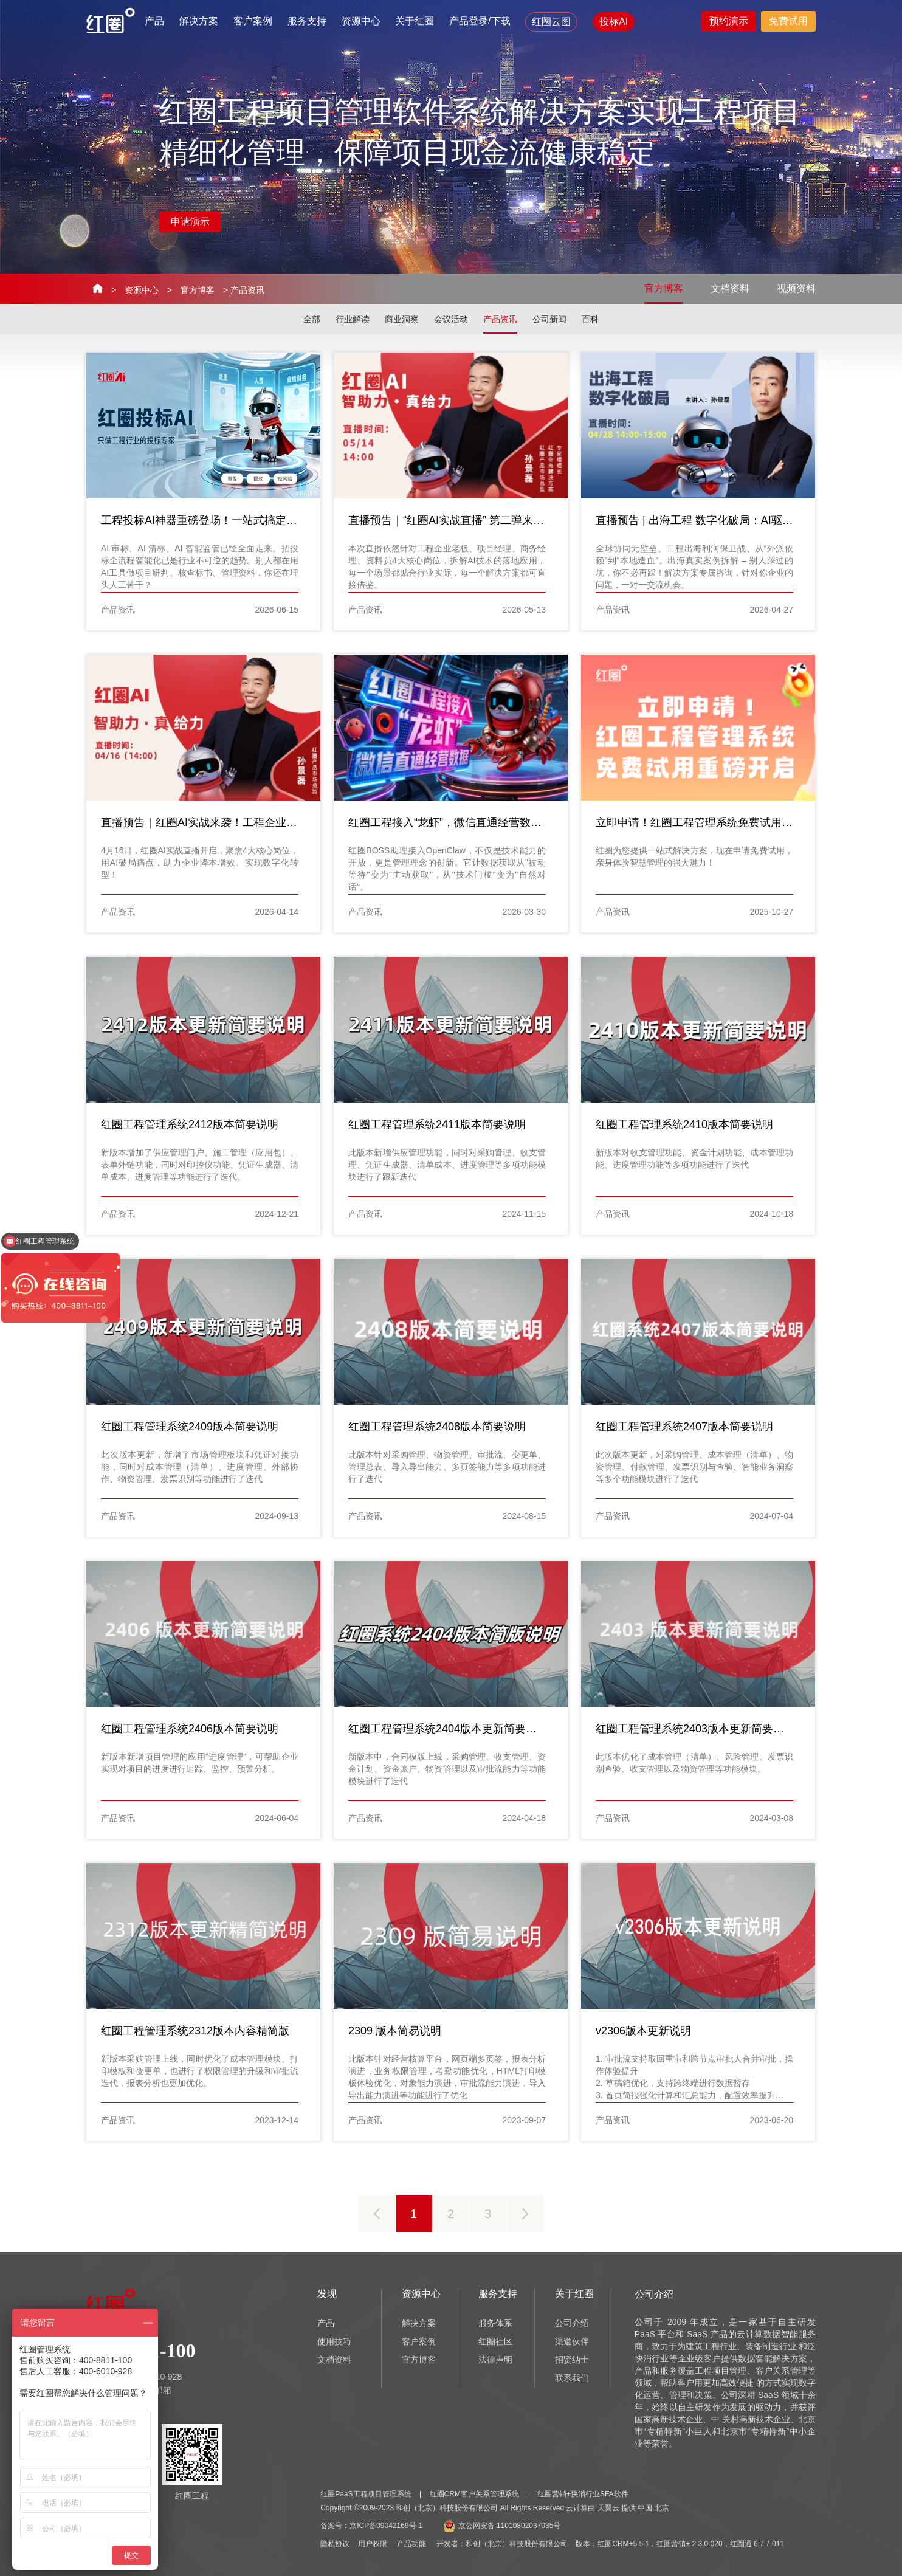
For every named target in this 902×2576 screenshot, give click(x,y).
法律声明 (495, 2359)
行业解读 (353, 319)
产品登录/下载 (479, 21)
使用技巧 (334, 2341)
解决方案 (198, 21)
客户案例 (252, 21)
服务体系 (495, 2323)
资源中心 (361, 21)
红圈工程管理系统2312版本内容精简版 (195, 2031)
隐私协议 (334, 2544)
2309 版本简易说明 (394, 2031)
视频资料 (796, 288)
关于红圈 (414, 21)
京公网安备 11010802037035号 (502, 2525)
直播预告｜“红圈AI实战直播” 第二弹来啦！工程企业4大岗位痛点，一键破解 (531, 520)
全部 (311, 319)
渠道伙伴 (572, 2341)
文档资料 (730, 288)
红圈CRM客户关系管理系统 (474, 2494)
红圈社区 (495, 2341)
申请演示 (190, 221)
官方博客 (198, 290)
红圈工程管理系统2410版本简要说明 (684, 1124)
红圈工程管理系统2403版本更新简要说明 (695, 1729)
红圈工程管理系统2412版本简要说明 (189, 1124)
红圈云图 (551, 21)
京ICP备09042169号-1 (385, 2525)
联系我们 (572, 2378)
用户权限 (372, 2544)
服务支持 (306, 21)
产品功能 (411, 2544)
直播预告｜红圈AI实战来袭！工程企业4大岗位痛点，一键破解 (251, 822)
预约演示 (728, 21)
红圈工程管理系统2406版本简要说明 (189, 1729)
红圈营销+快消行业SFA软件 (582, 2494)
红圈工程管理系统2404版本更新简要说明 (448, 1729)
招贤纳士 (572, 2359)
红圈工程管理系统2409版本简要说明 (189, 1427)
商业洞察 (402, 319)
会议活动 (451, 319)
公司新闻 (549, 319)
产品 (154, 21)
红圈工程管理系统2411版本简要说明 (437, 1124)
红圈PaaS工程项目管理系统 (365, 2494)
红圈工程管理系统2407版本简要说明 (684, 1427)
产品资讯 (500, 319)
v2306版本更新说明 (643, 2031)
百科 (590, 319)
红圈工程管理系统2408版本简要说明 (437, 1427)
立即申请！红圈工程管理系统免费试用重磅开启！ (716, 822)
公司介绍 (572, 2323)
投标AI (613, 21)
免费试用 (788, 21)
